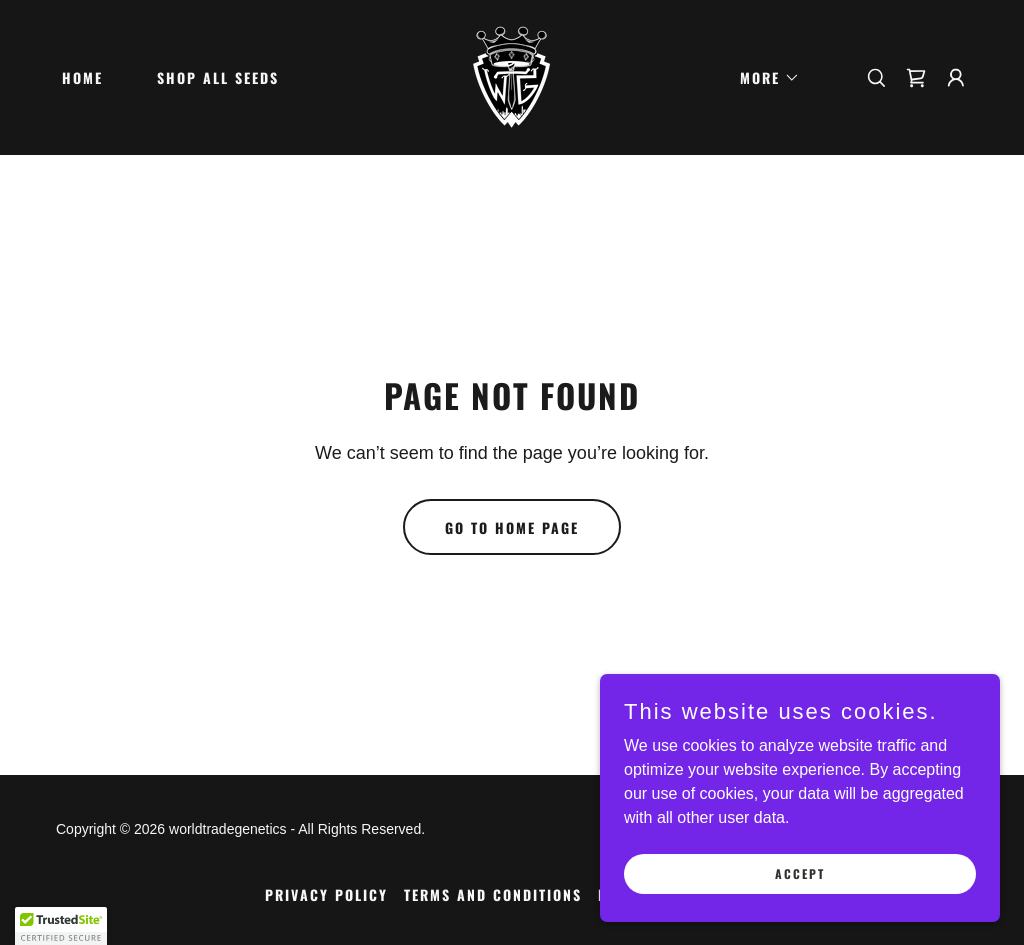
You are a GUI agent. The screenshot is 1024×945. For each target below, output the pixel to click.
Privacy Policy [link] (326, 894)
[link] (511, 76)
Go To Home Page (512, 527)
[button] (763, 78)
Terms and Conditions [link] (493, 894)
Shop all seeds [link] (218, 77)
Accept (800, 873)
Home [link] (82, 77)
